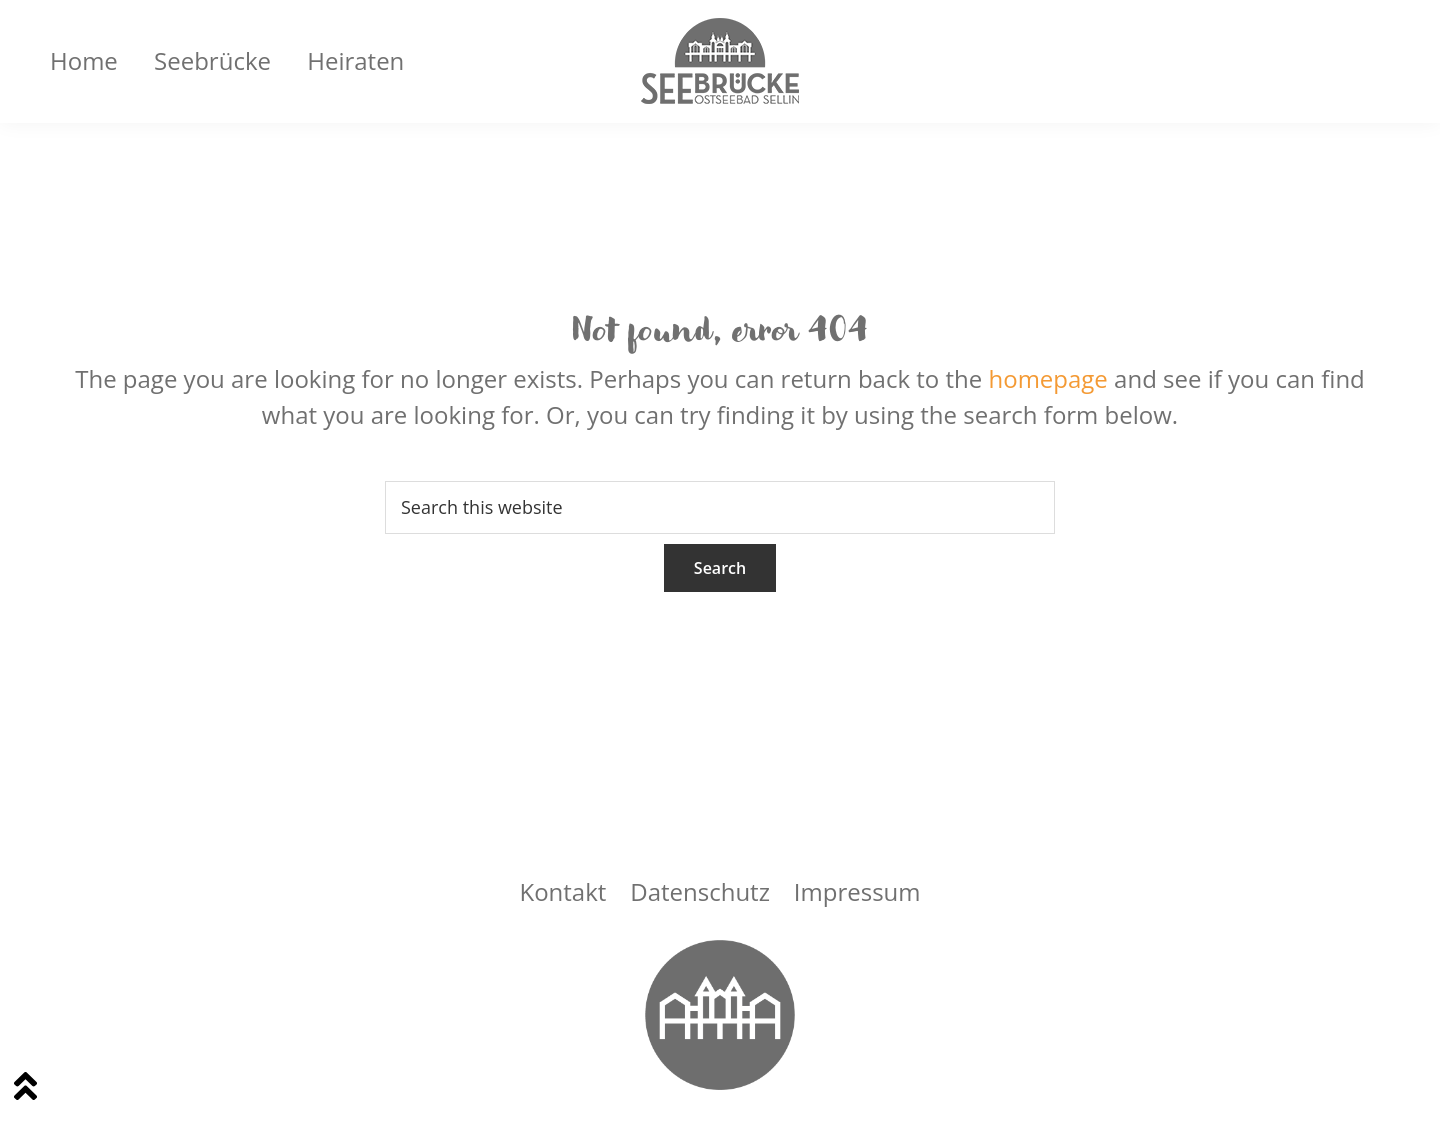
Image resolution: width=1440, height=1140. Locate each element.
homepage (1047, 378)
